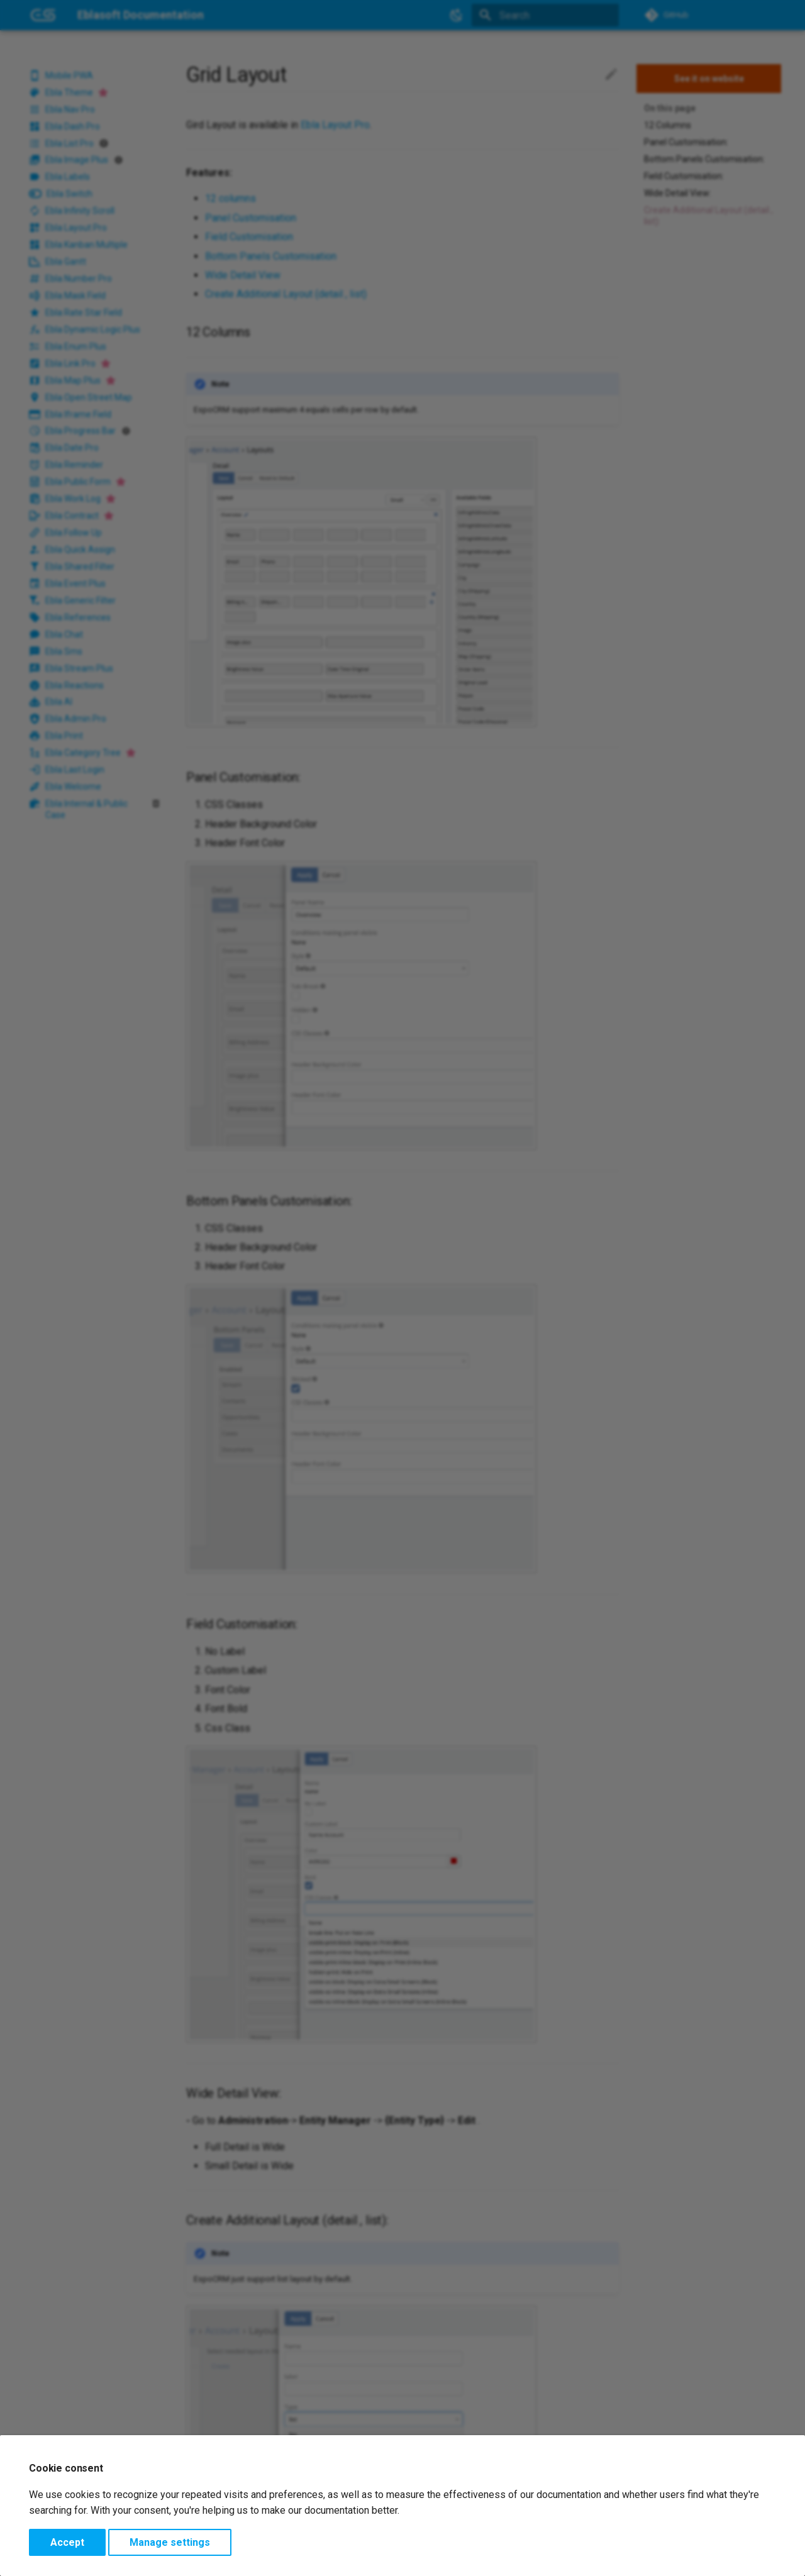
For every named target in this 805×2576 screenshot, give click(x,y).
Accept (67, 2542)
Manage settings (170, 2542)
